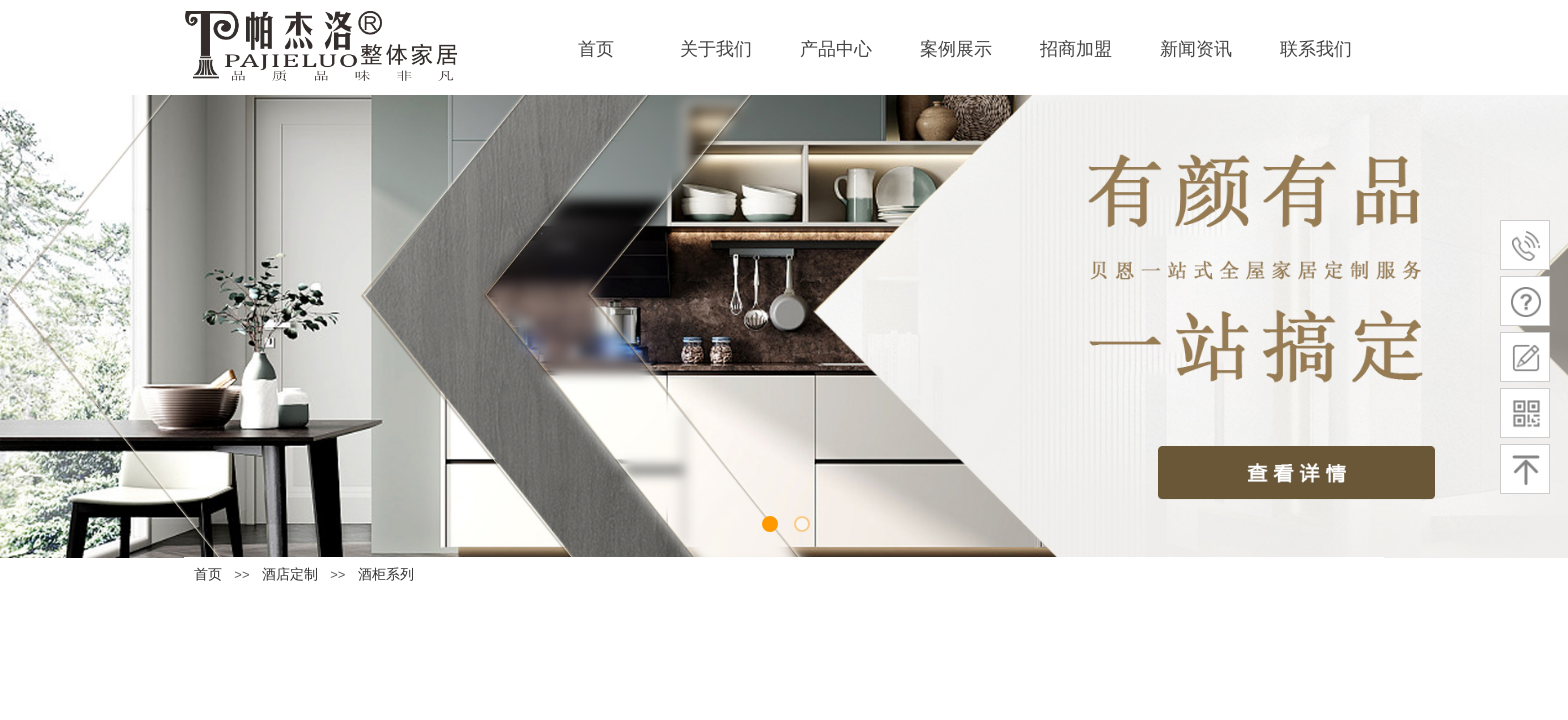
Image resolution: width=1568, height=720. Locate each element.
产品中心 (836, 49)
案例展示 (956, 49)
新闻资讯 (1196, 49)
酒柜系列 (386, 574)
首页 (596, 49)
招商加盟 (1076, 49)
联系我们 (1316, 49)
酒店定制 (290, 574)
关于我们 (716, 49)
